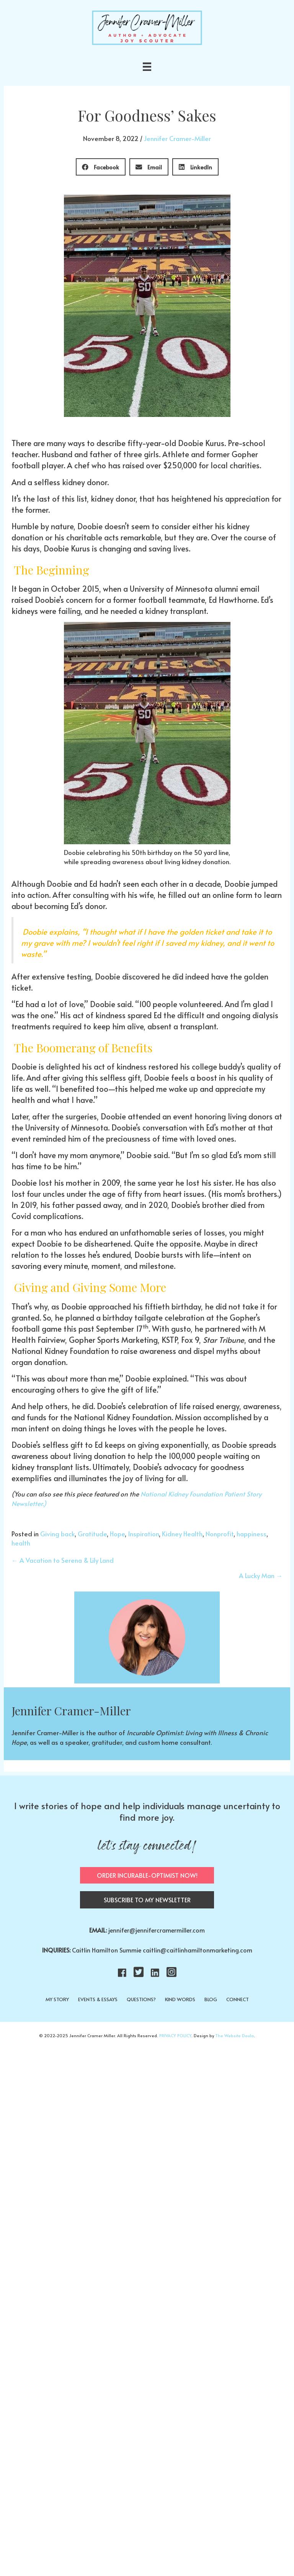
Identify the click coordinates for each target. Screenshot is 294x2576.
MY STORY (57, 1999)
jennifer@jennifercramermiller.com (156, 1930)
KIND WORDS (180, 1999)
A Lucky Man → (261, 1575)
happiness (251, 1533)
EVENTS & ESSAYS (98, 1999)
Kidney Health (182, 1533)
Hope (117, 1533)
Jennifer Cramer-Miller (177, 138)
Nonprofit (220, 1533)
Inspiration (143, 1533)
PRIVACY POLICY (175, 2035)
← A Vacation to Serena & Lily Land (62, 1560)
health (20, 1542)
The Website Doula (234, 2035)
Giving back (57, 1533)
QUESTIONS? (141, 1999)
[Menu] (147, 67)
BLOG (210, 1999)
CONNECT (237, 1999)
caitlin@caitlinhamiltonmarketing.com (197, 1950)
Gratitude (92, 1533)
